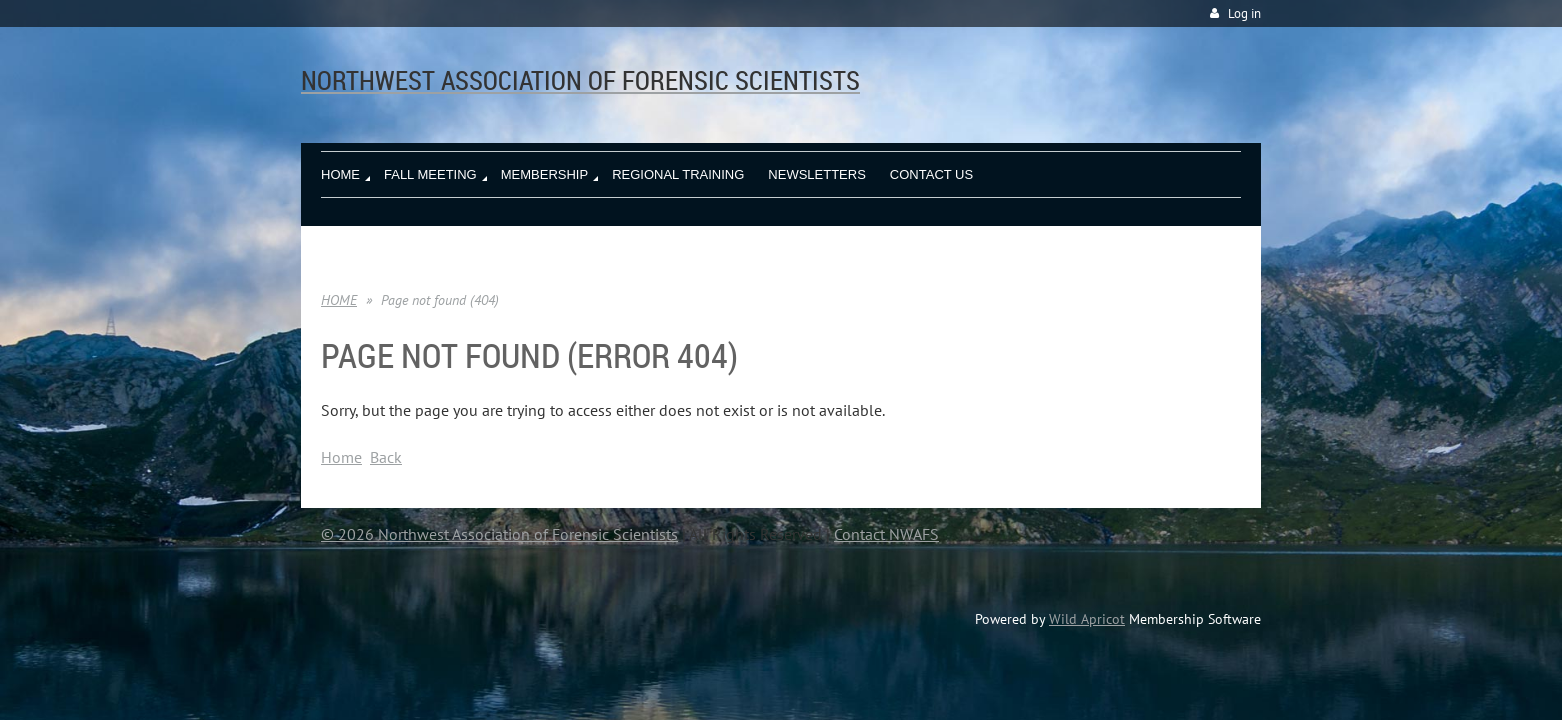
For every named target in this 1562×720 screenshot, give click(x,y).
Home (341, 457)
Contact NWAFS (886, 534)
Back (386, 457)
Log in (1244, 13)
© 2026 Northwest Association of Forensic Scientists (499, 534)
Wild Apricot (1087, 619)
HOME (339, 300)
